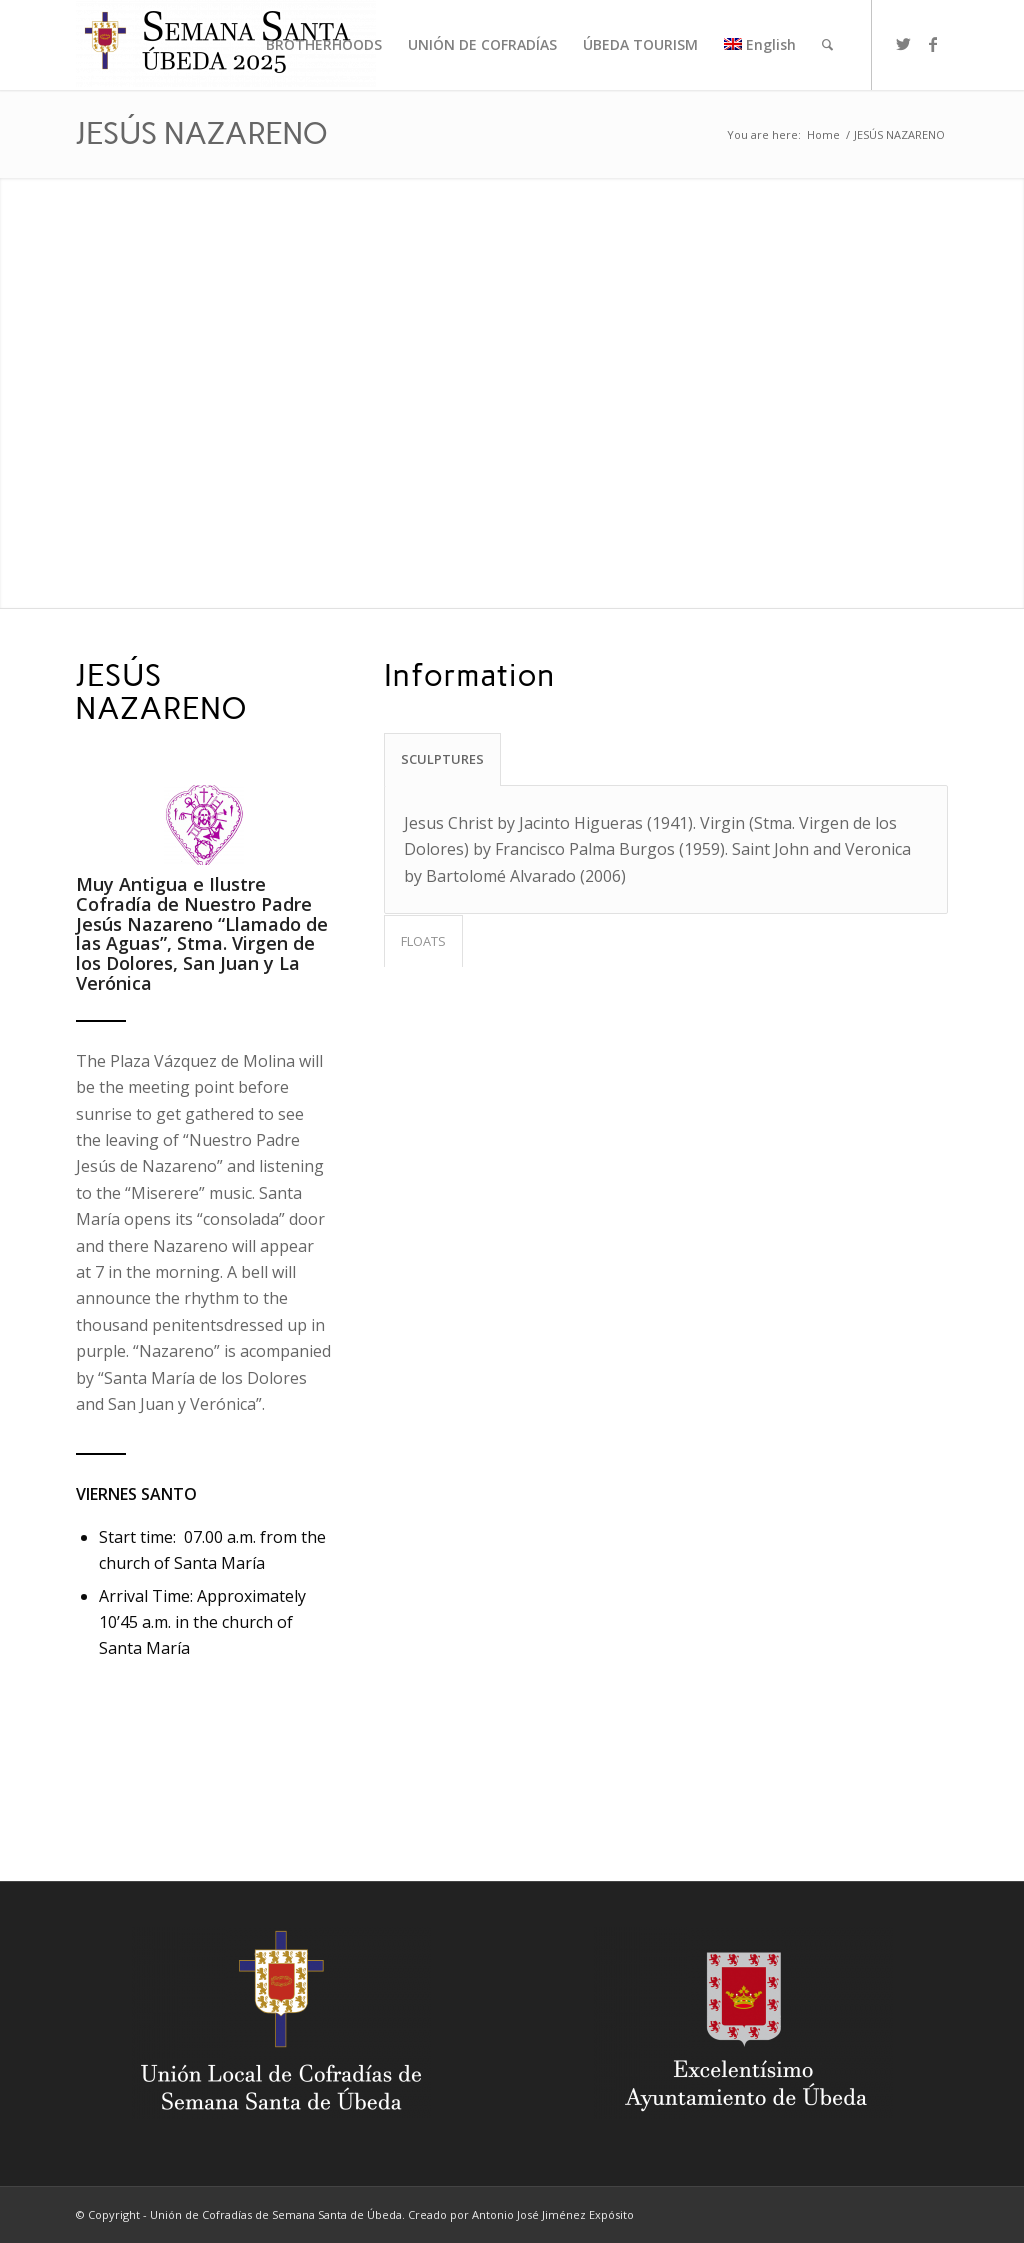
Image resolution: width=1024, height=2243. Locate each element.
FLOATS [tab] (423, 941)
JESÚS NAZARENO (202, 133)
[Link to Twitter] (903, 44)
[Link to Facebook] (933, 44)
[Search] (827, 45)
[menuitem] (324, 45)
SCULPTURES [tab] (442, 759)
